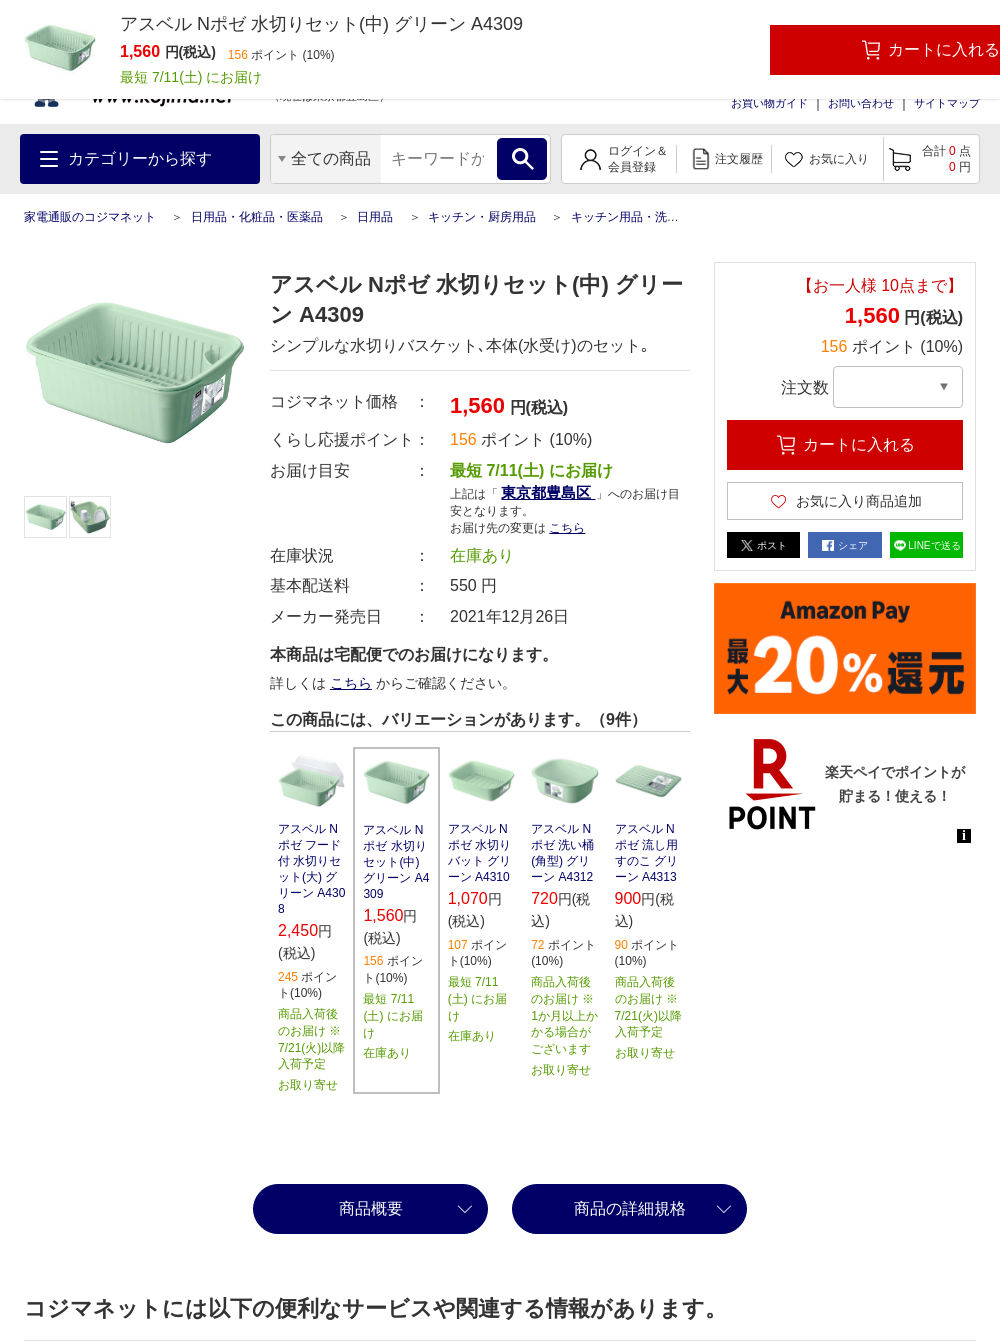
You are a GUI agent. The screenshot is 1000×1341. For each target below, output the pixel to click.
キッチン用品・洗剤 (625, 217)
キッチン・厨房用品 (482, 217)
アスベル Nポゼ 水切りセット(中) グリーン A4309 (396, 862)
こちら (567, 528)
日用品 (375, 217)
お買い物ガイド (769, 103)
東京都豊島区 (548, 492)
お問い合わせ (861, 103)
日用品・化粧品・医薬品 (257, 217)
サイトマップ (947, 103)
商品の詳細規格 (630, 1208)
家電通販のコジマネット (90, 217)
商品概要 (371, 1208)
